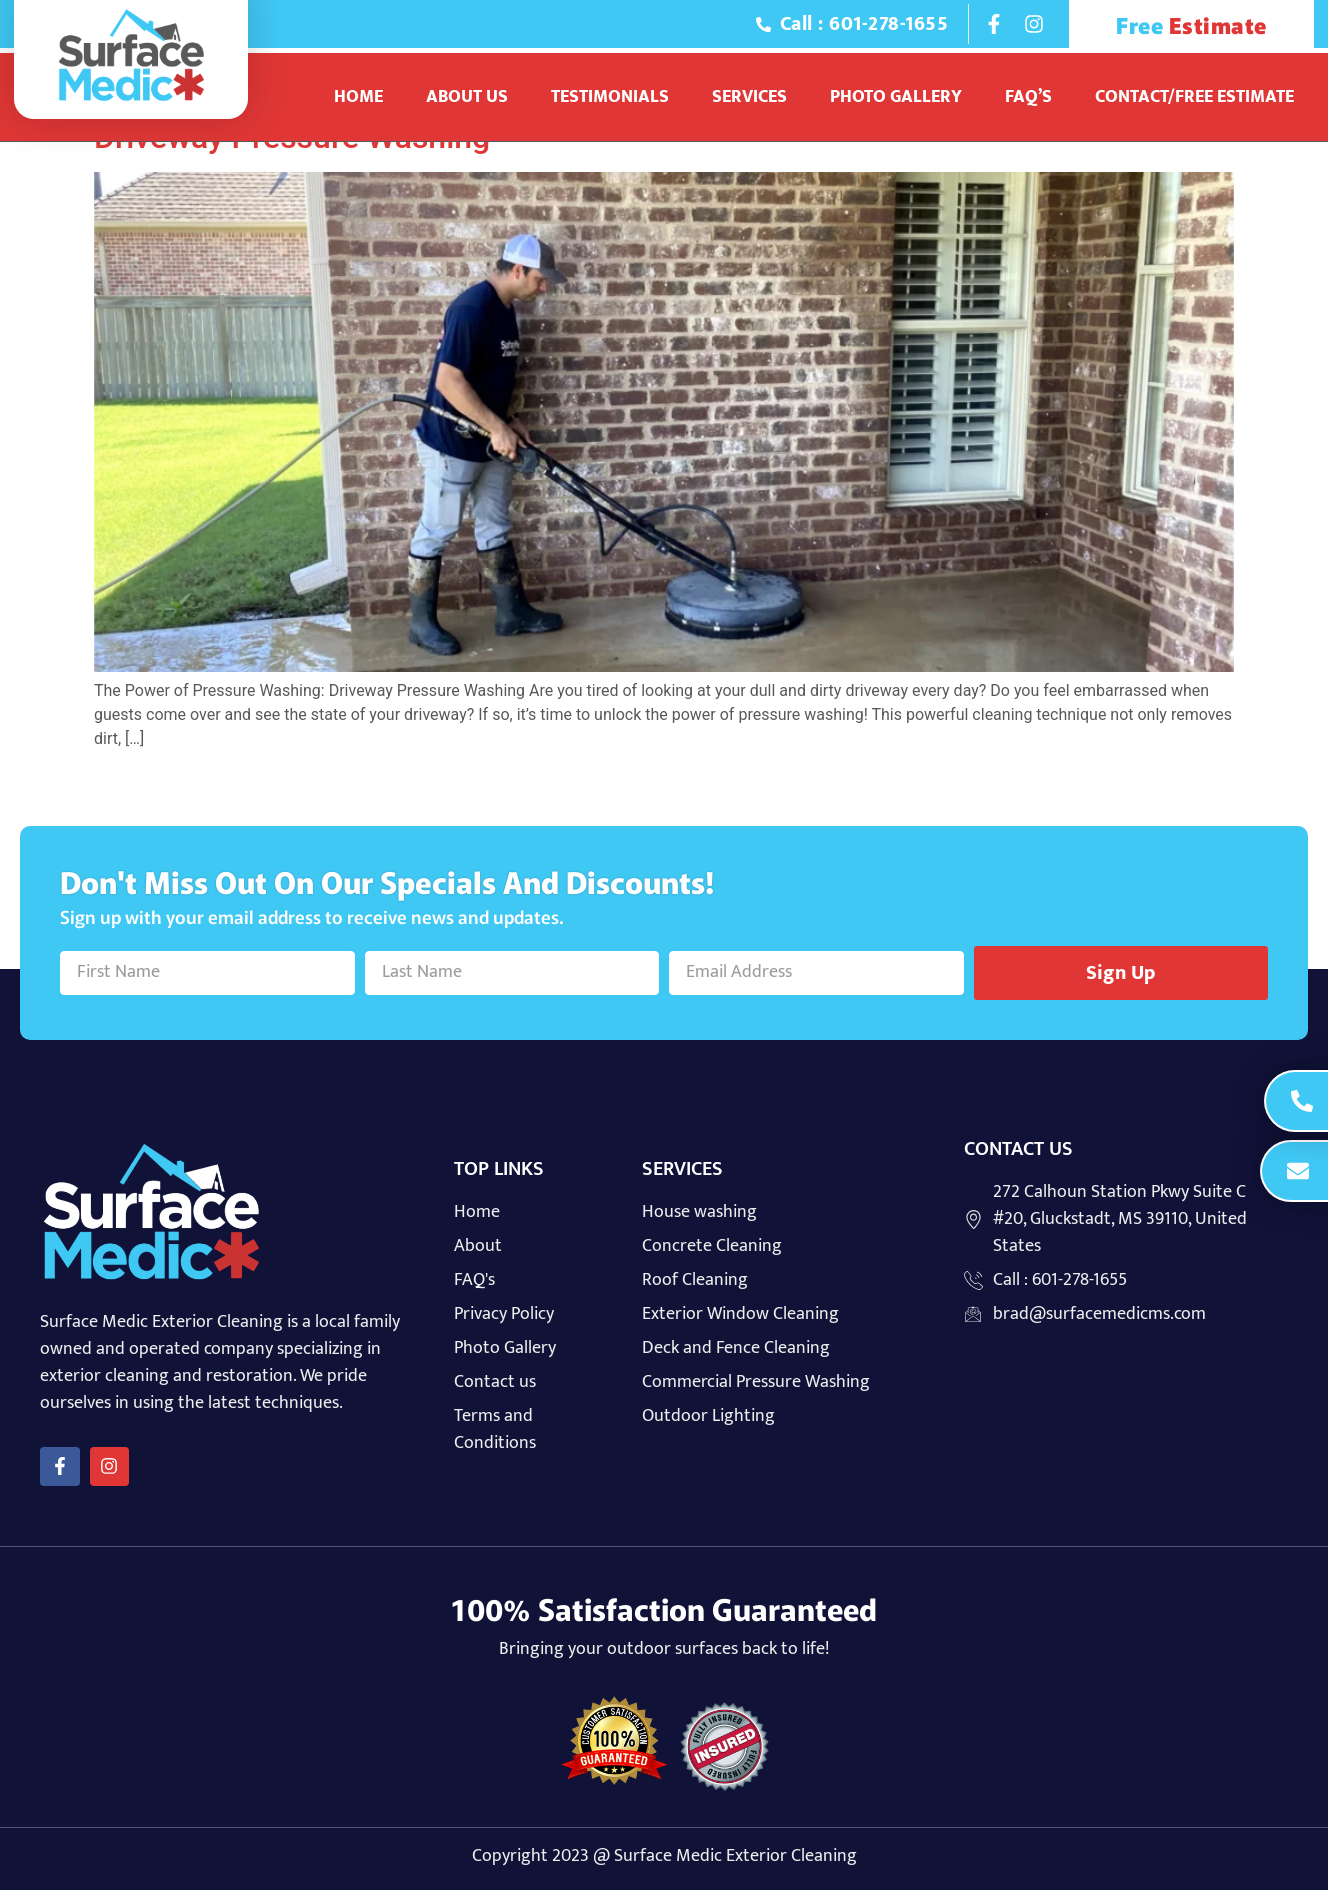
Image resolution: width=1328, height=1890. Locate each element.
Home (358, 97)
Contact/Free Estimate (1194, 97)
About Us (467, 97)
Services (749, 97)
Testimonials (610, 97)
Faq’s (1028, 97)
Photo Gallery (896, 97)
